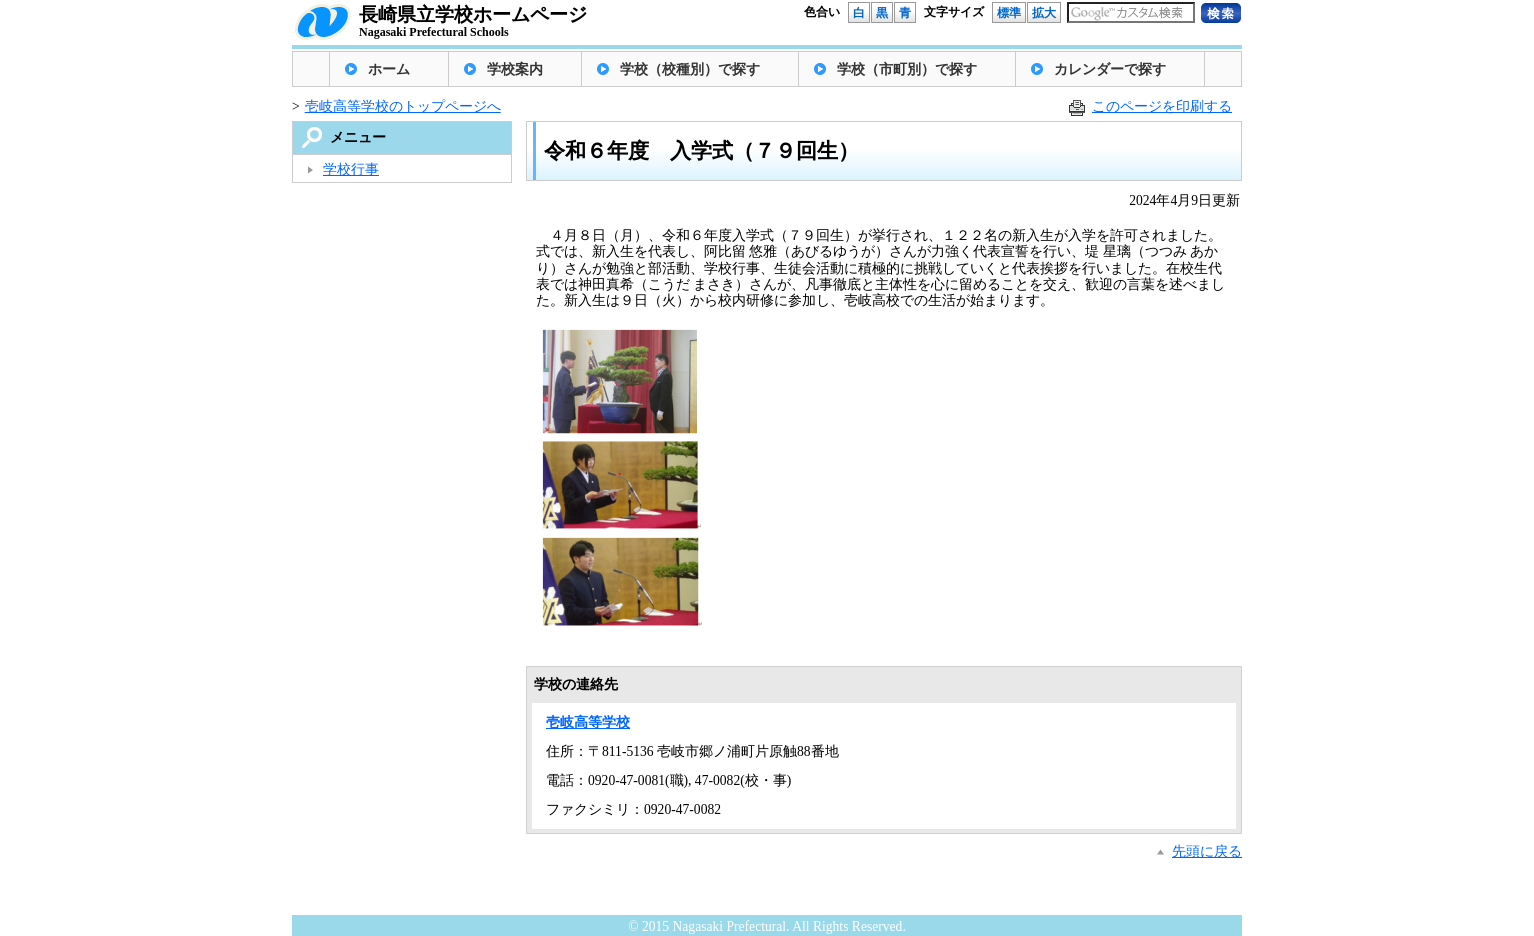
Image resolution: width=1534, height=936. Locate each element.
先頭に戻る (1207, 851)
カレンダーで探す (1110, 69)
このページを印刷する (1162, 106)
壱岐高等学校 (588, 722)
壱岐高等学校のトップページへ (403, 106)
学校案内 (515, 69)
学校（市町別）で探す (907, 69)
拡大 (1044, 13)
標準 (1009, 13)
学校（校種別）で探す (690, 69)
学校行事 (351, 169)
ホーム (389, 69)
